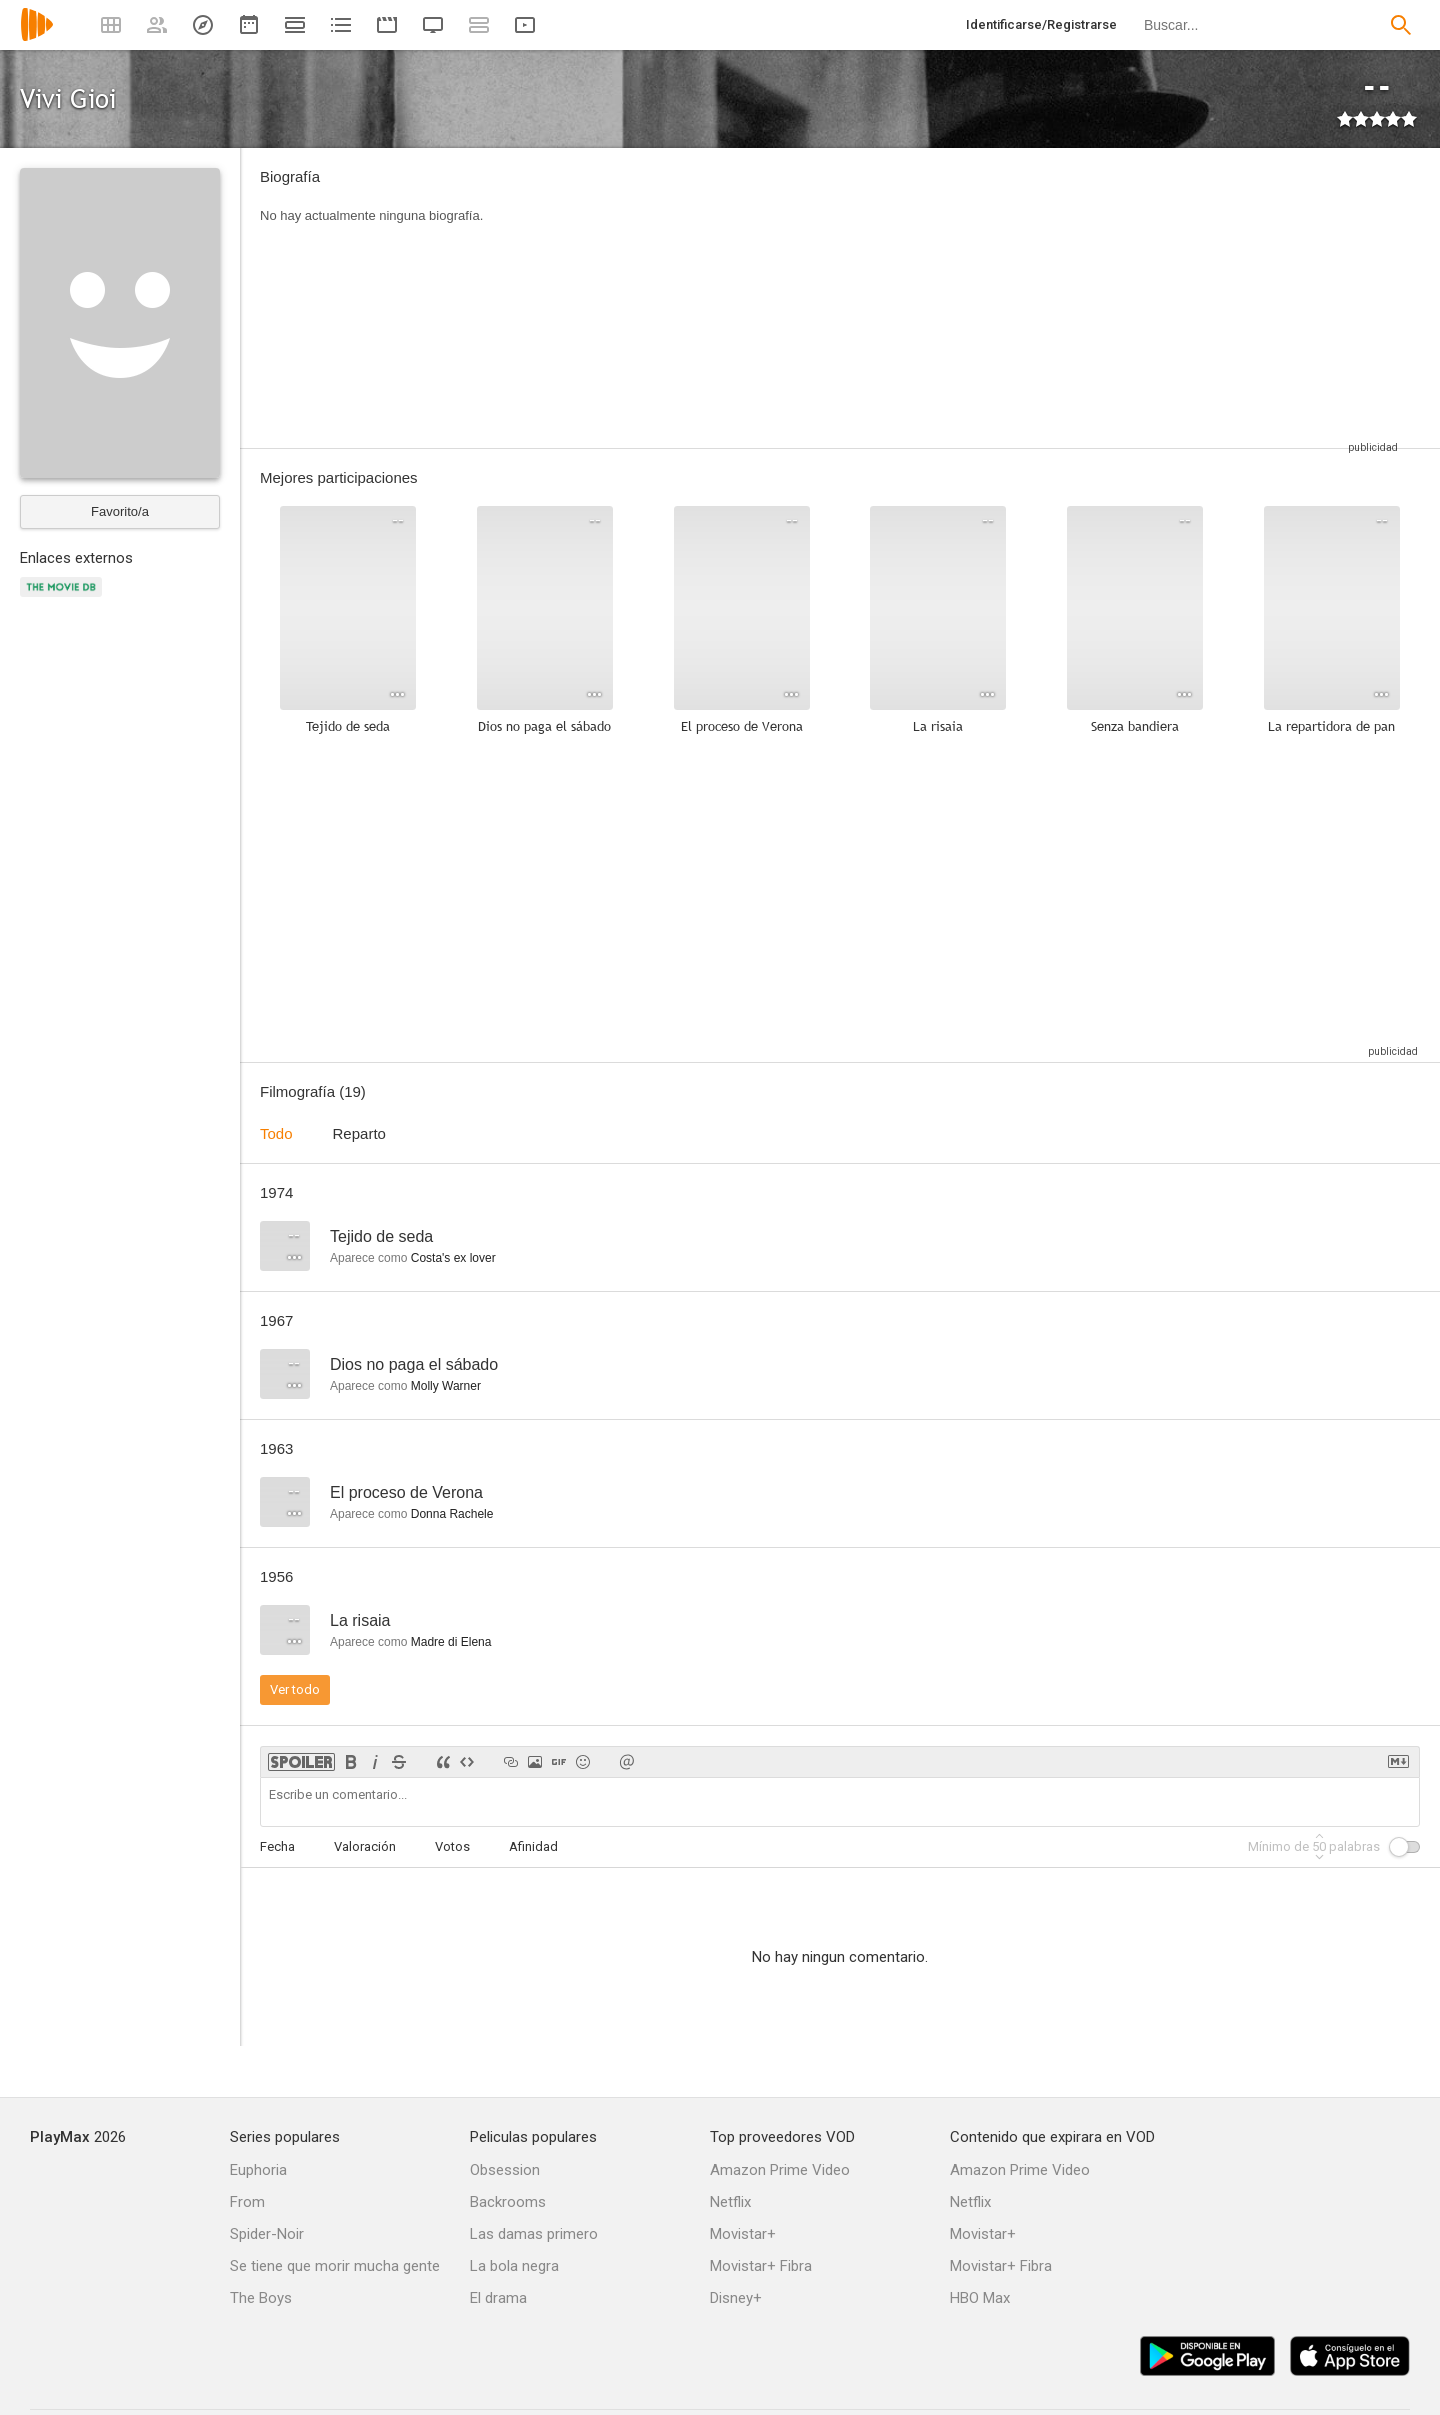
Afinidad (533, 1846)
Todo (276, 1133)
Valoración (365, 1846)
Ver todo (295, 1689)
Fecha (277, 1846)
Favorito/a (120, 511)
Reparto (359, 1133)
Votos (452, 1846)
